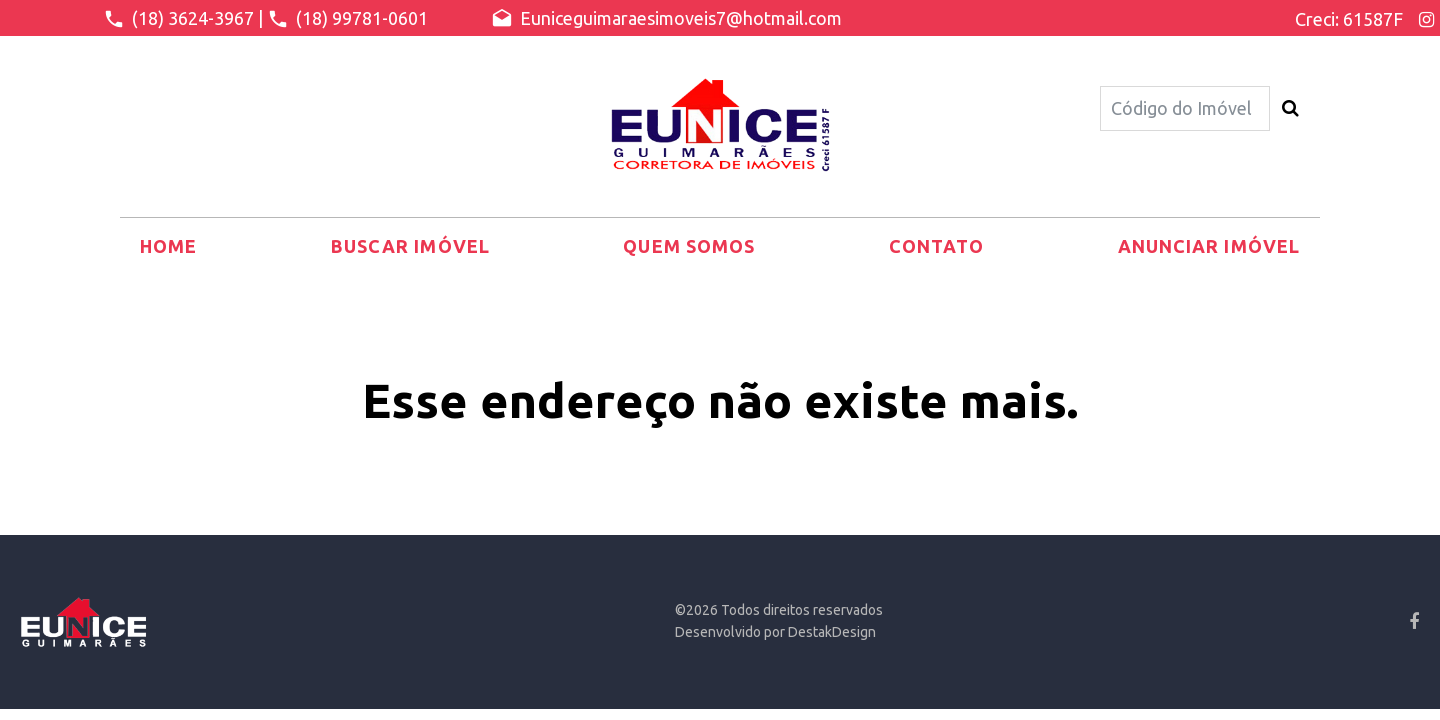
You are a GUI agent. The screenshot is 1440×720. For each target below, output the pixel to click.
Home (168, 246)
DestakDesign (832, 632)
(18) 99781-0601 (347, 19)
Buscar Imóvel (410, 246)
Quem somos (689, 246)
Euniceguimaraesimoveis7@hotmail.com (666, 19)
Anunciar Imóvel (1209, 246)
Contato (937, 246)
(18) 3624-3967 (178, 19)
